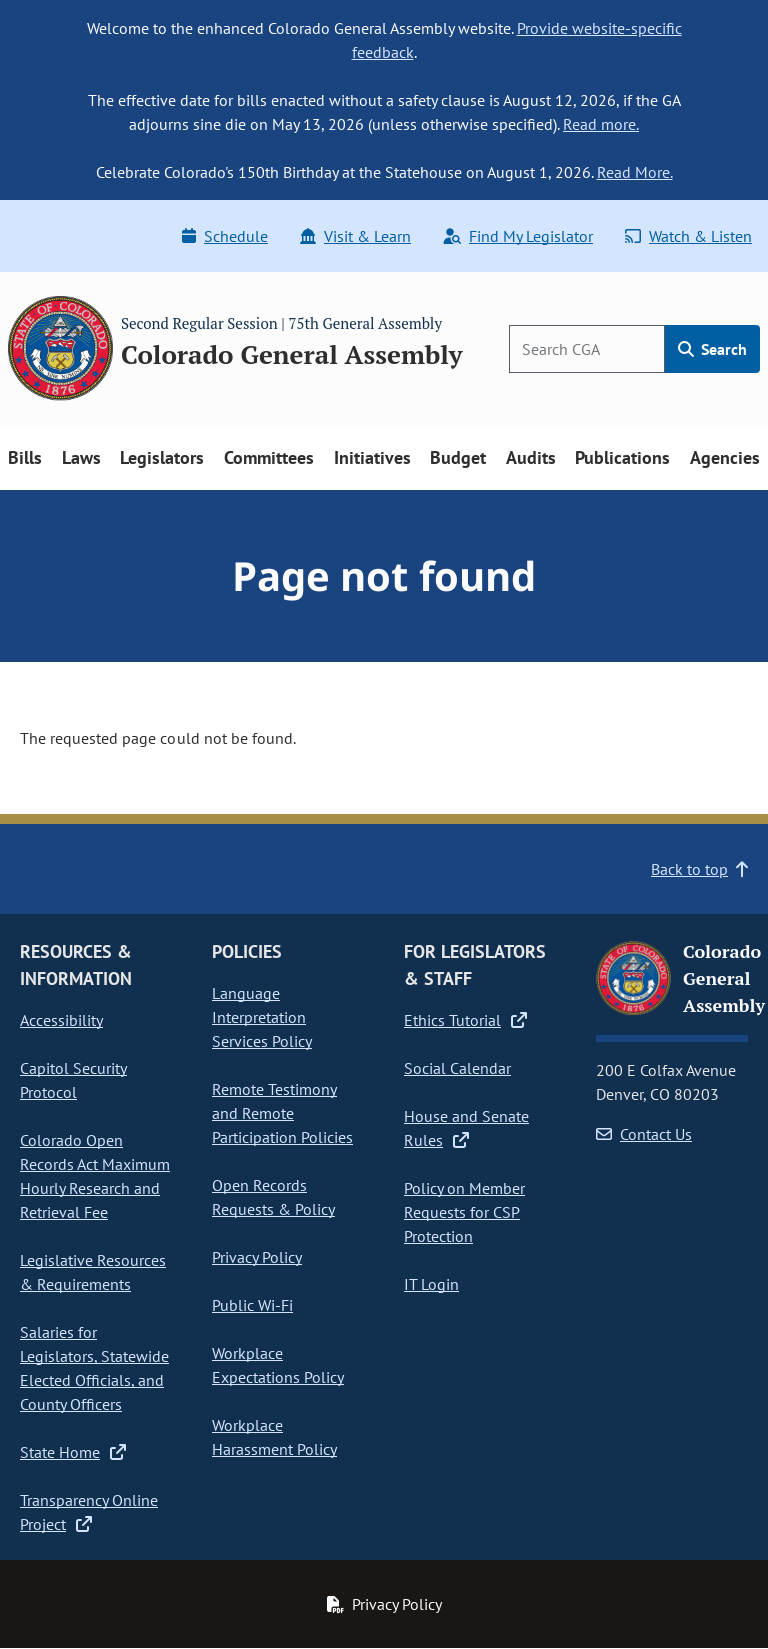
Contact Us (644, 1134)
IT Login (431, 1284)
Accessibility (61, 1020)
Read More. (635, 172)
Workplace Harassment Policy (274, 1437)
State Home (73, 1452)
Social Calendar (457, 1068)
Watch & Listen (688, 236)
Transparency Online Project (89, 1512)
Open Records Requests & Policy (273, 1197)
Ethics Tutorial (465, 1020)
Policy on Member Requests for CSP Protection (464, 1212)
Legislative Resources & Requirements (93, 1272)
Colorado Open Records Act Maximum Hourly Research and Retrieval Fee (95, 1176)
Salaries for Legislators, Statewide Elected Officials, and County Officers (94, 1368)
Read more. (601, 124)
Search (712, 349)
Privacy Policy (257, 1257)
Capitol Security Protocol (73, 1080)
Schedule (225, 236)
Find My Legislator (518, 236)
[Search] (587, 349)
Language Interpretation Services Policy (262, 1017)
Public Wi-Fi (252, 1305)
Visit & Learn (355, 236)
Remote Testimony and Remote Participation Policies (282, 1113)
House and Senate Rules (466, 1128)
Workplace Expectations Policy (278, 1365)
